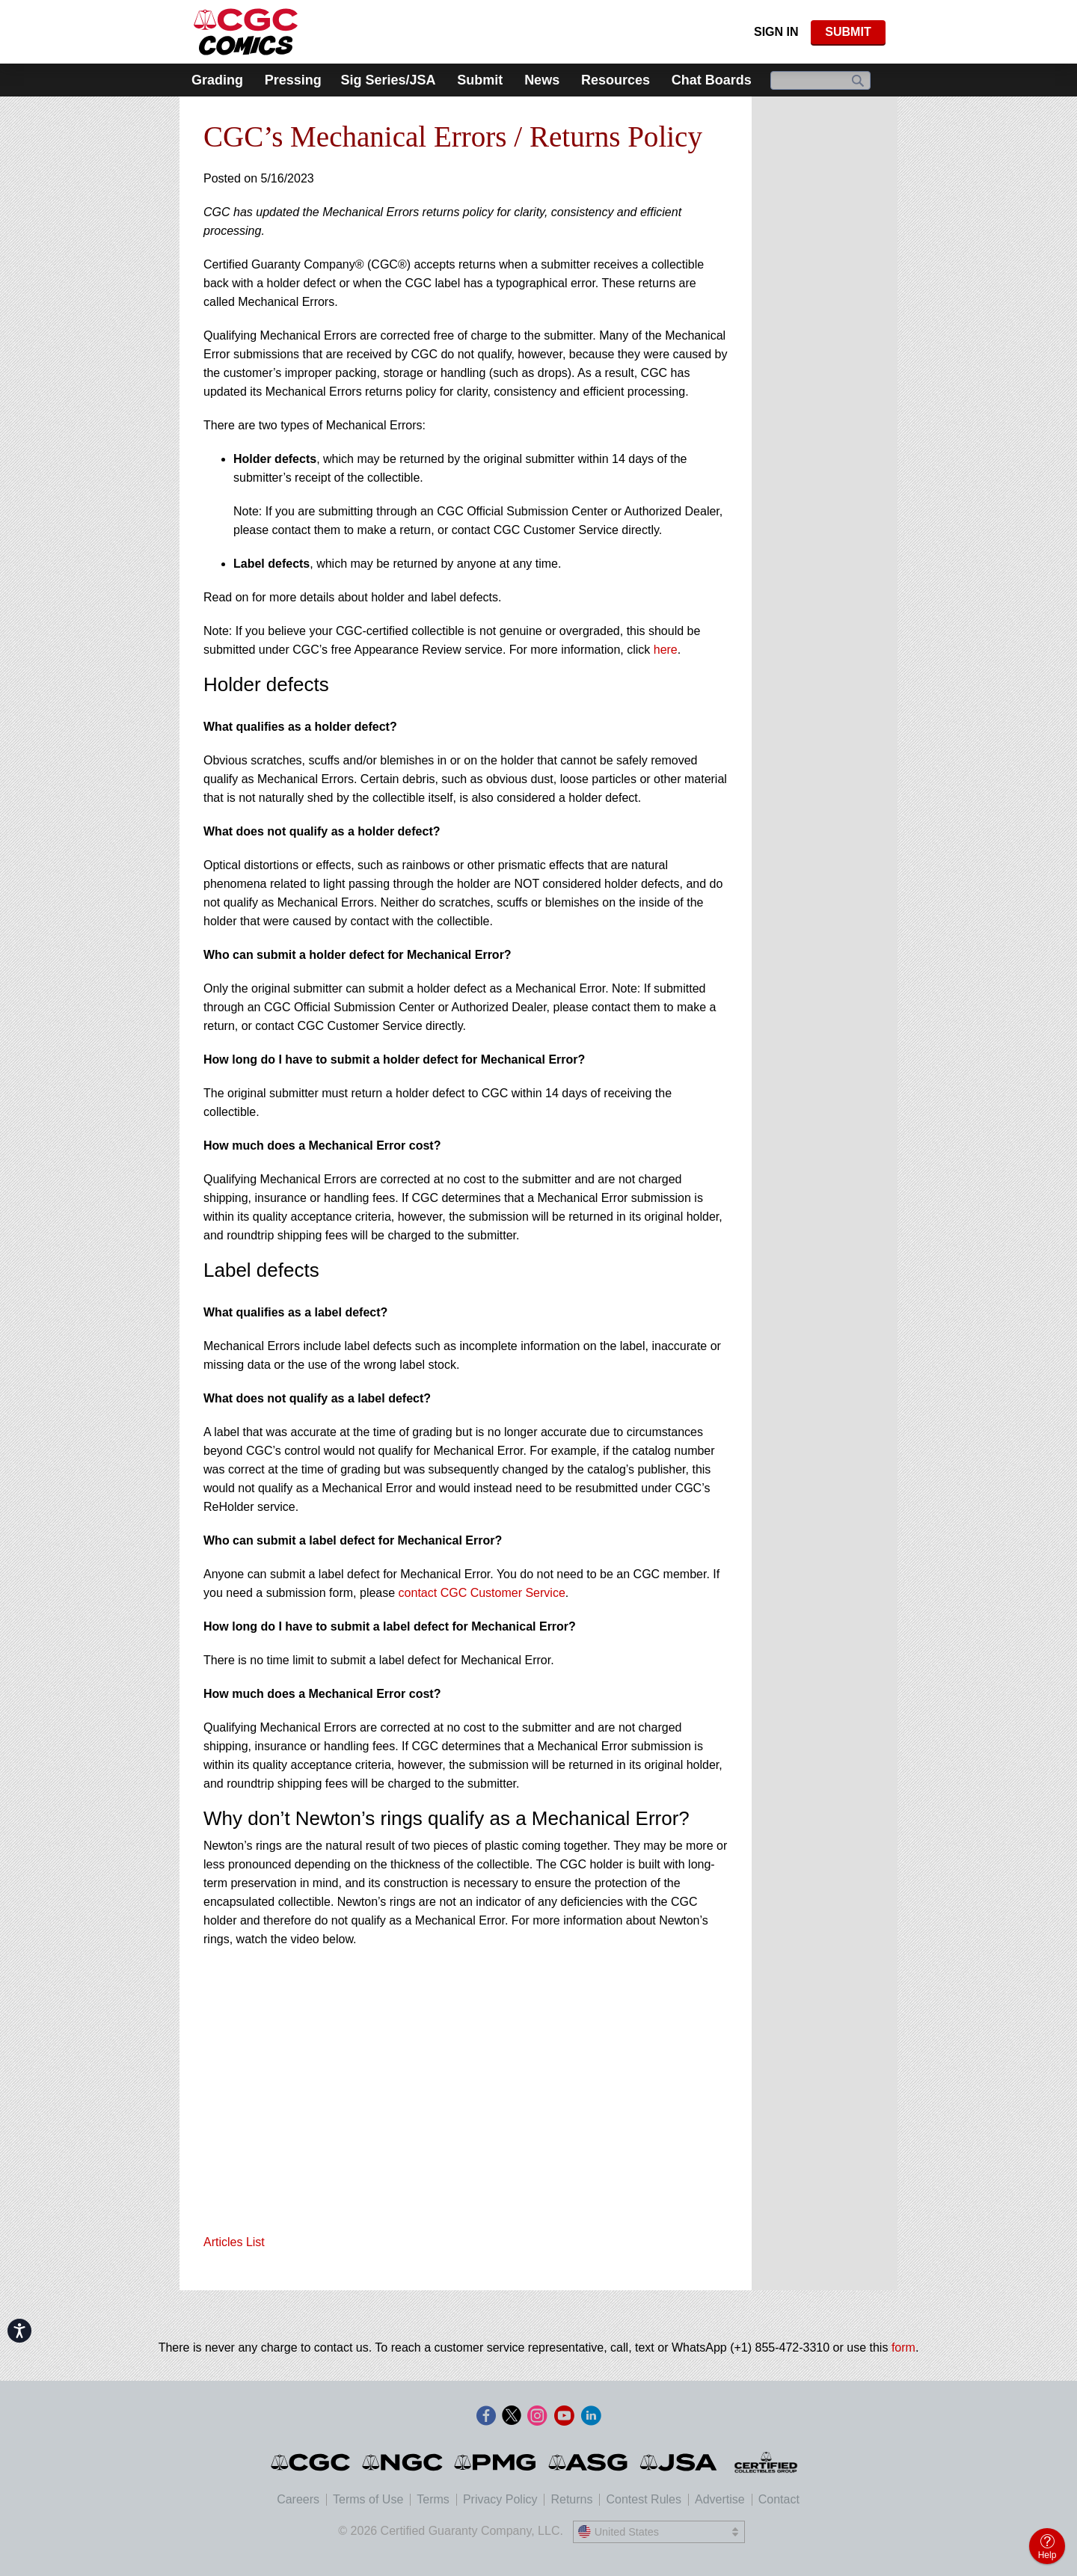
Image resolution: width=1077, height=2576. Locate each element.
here (666, 649)
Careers (298, 2499)
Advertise (720, 2499)
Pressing (293, 80)
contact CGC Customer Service (482, 1592)
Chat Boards (712, 80)
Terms (433, 2499)
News (541, 80)
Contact (779, 2499)
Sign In (776, 31)
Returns (571, 2499)
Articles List (234, 2242)
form (903, 2347)
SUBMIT (848, 31)
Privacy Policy (500, 2499)
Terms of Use (368, 2499)
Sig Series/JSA (387, 80)
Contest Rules (643, 2499)
